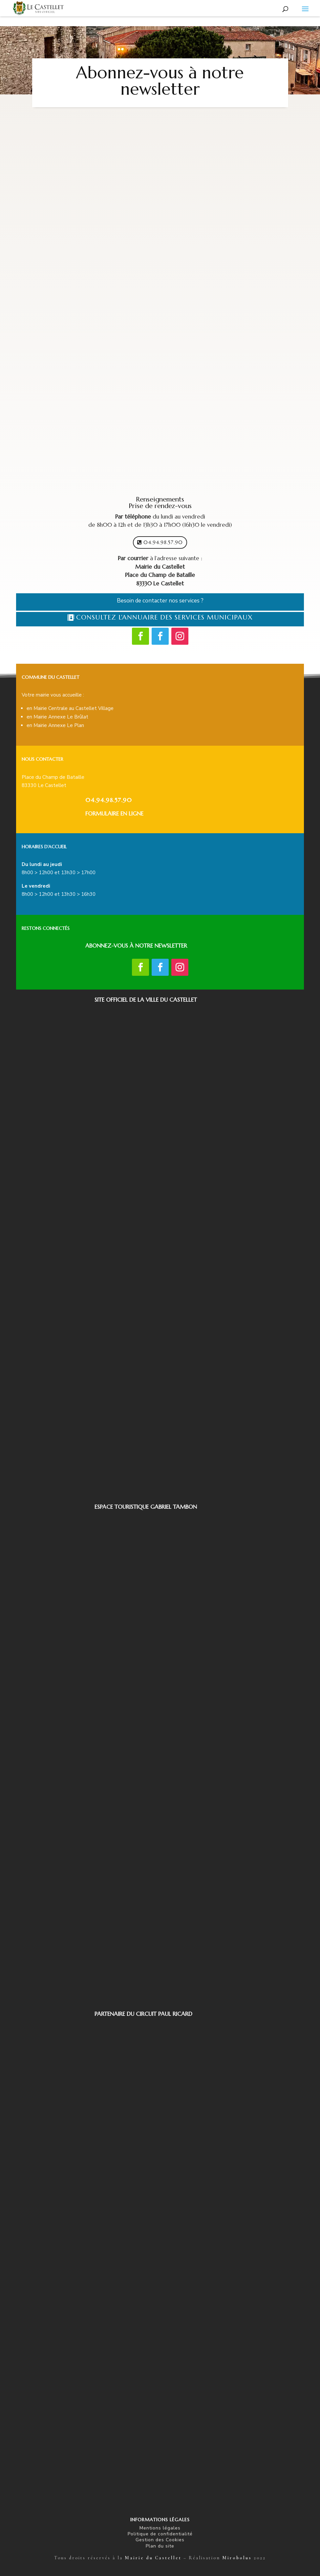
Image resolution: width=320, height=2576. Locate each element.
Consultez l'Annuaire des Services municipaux (164, 617)
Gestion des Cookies (160, 2540)
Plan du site (160, 2546)
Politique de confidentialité (160, 2534)
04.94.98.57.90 (163, 542)
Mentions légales (160, 2528)
